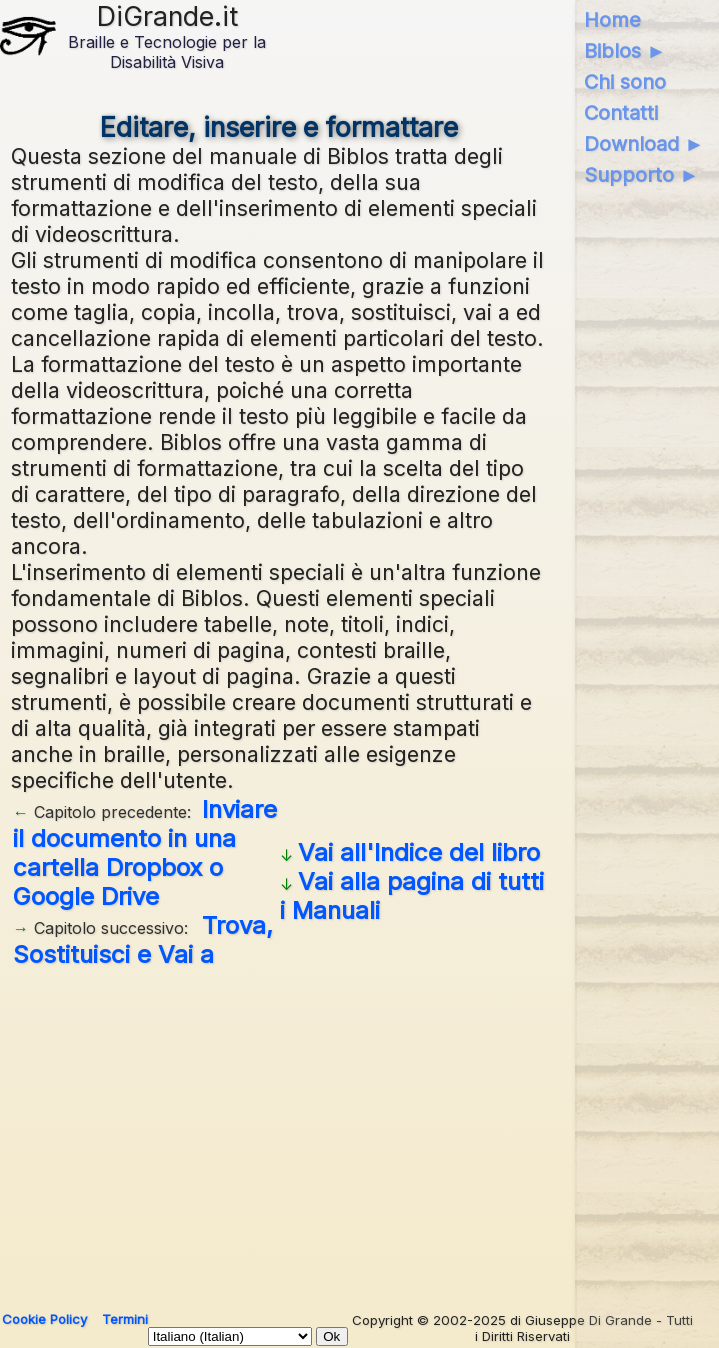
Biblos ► (625, 51)
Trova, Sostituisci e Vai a (143, 940)
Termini (125, 1319)
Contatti (621, 113)
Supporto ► (642, 175)
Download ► (644, 144)
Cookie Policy (44, 1319)
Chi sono (625, 82)
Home (612, 20)
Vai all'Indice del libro (419, 852)
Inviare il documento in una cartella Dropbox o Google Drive (145, 853)
